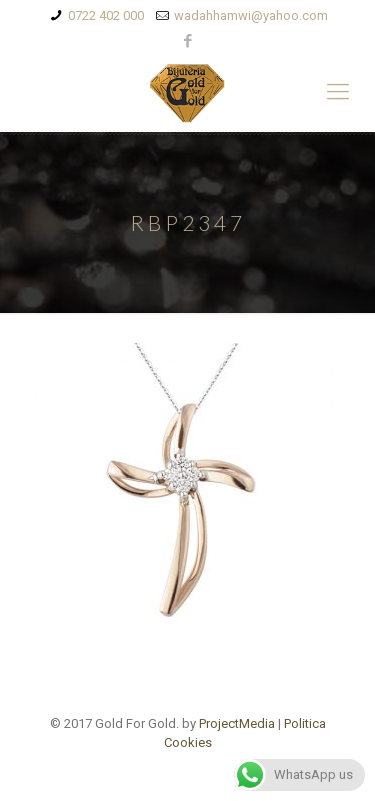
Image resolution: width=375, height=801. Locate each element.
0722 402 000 (106, 15)
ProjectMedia (237, 723)
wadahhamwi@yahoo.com (251, 15)
